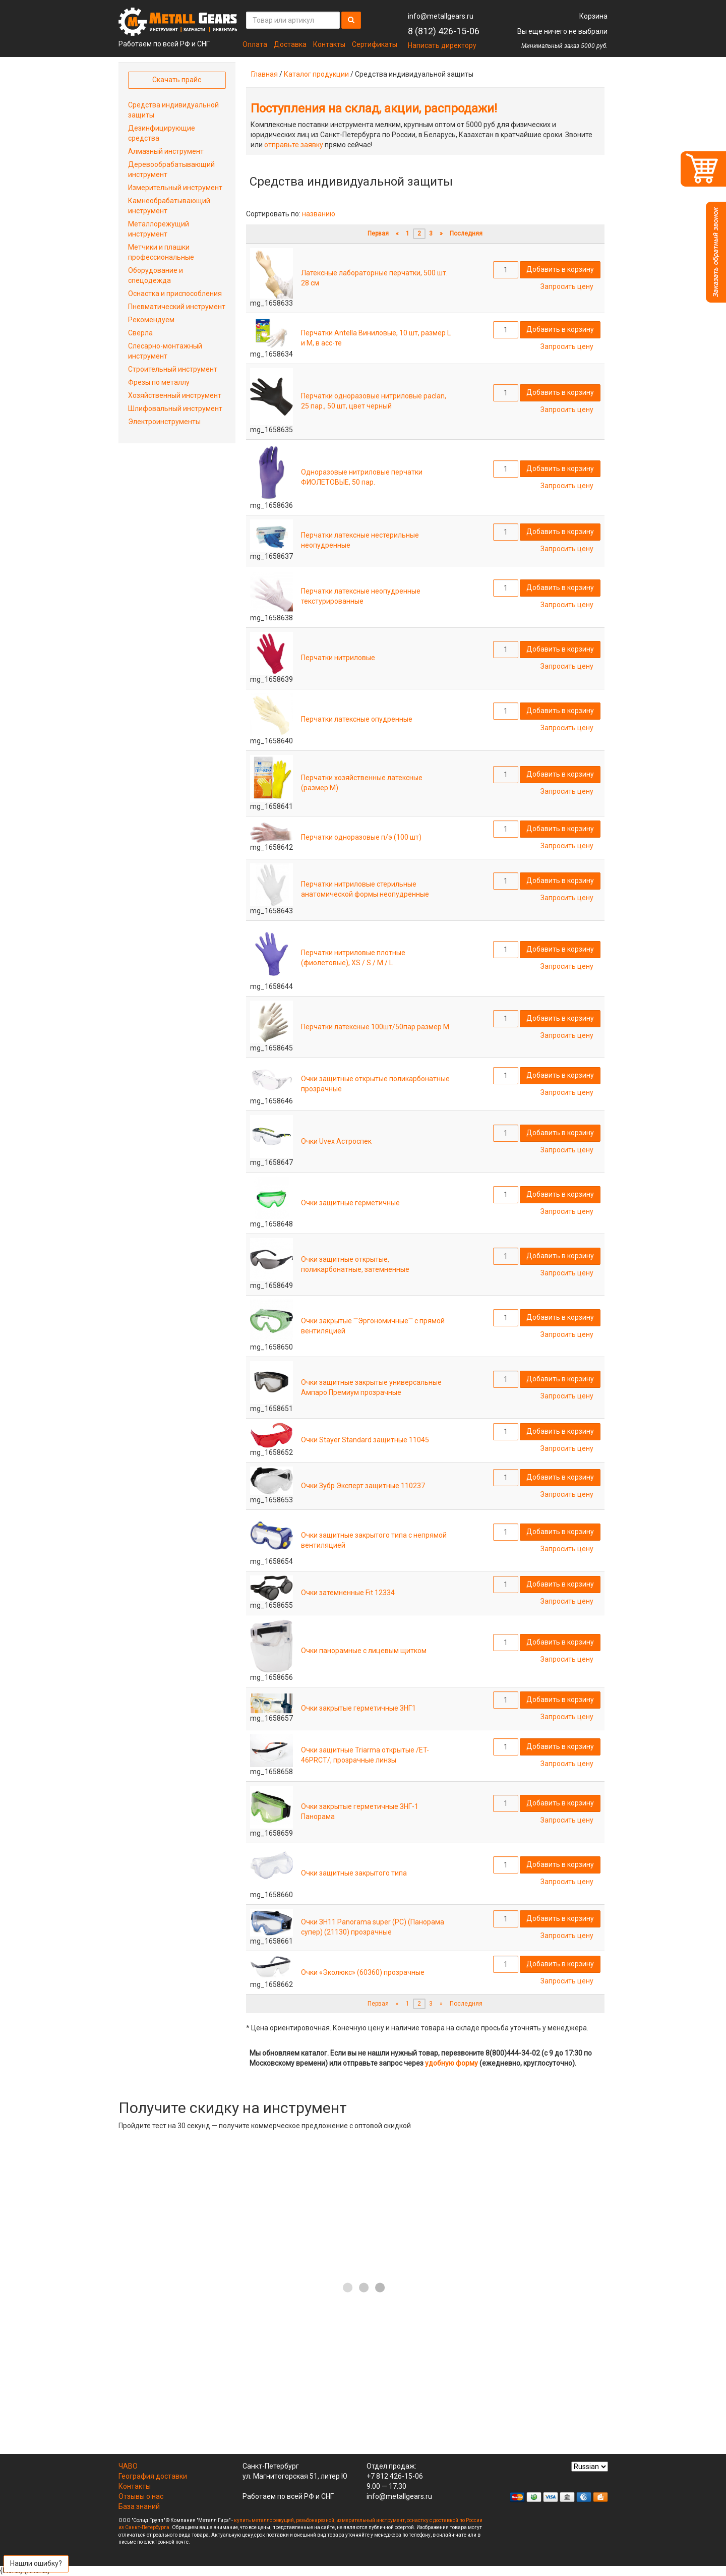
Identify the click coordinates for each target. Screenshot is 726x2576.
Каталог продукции (316, 74)
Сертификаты (374, 44)
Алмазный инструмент (166, 151)
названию (318, 214)
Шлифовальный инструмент (175, 408)
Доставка (290, 44)
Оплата (255, 44)
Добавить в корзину (560, 269)
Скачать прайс (176, 80)
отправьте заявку (293, 145)
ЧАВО (128, 2466)
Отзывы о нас (140, 2496)
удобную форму (451, 2063)
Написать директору (442, 45)
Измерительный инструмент (175, 188)
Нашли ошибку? (36, 2563)
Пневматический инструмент (176, 307)
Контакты (329, 44)
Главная (264, 74)
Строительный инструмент (172, 369)
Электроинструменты (164, 422)
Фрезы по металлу (159, 382)
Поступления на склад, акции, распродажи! (374, 108)
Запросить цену (566, 286)
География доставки (152, 2476)
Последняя (466, 233)
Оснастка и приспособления (175, 293)
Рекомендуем (151, 320)
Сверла (140, 333)
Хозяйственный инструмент (174, 395)
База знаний (139, 2506)
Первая (378, 233)
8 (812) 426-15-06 (443, 31)
